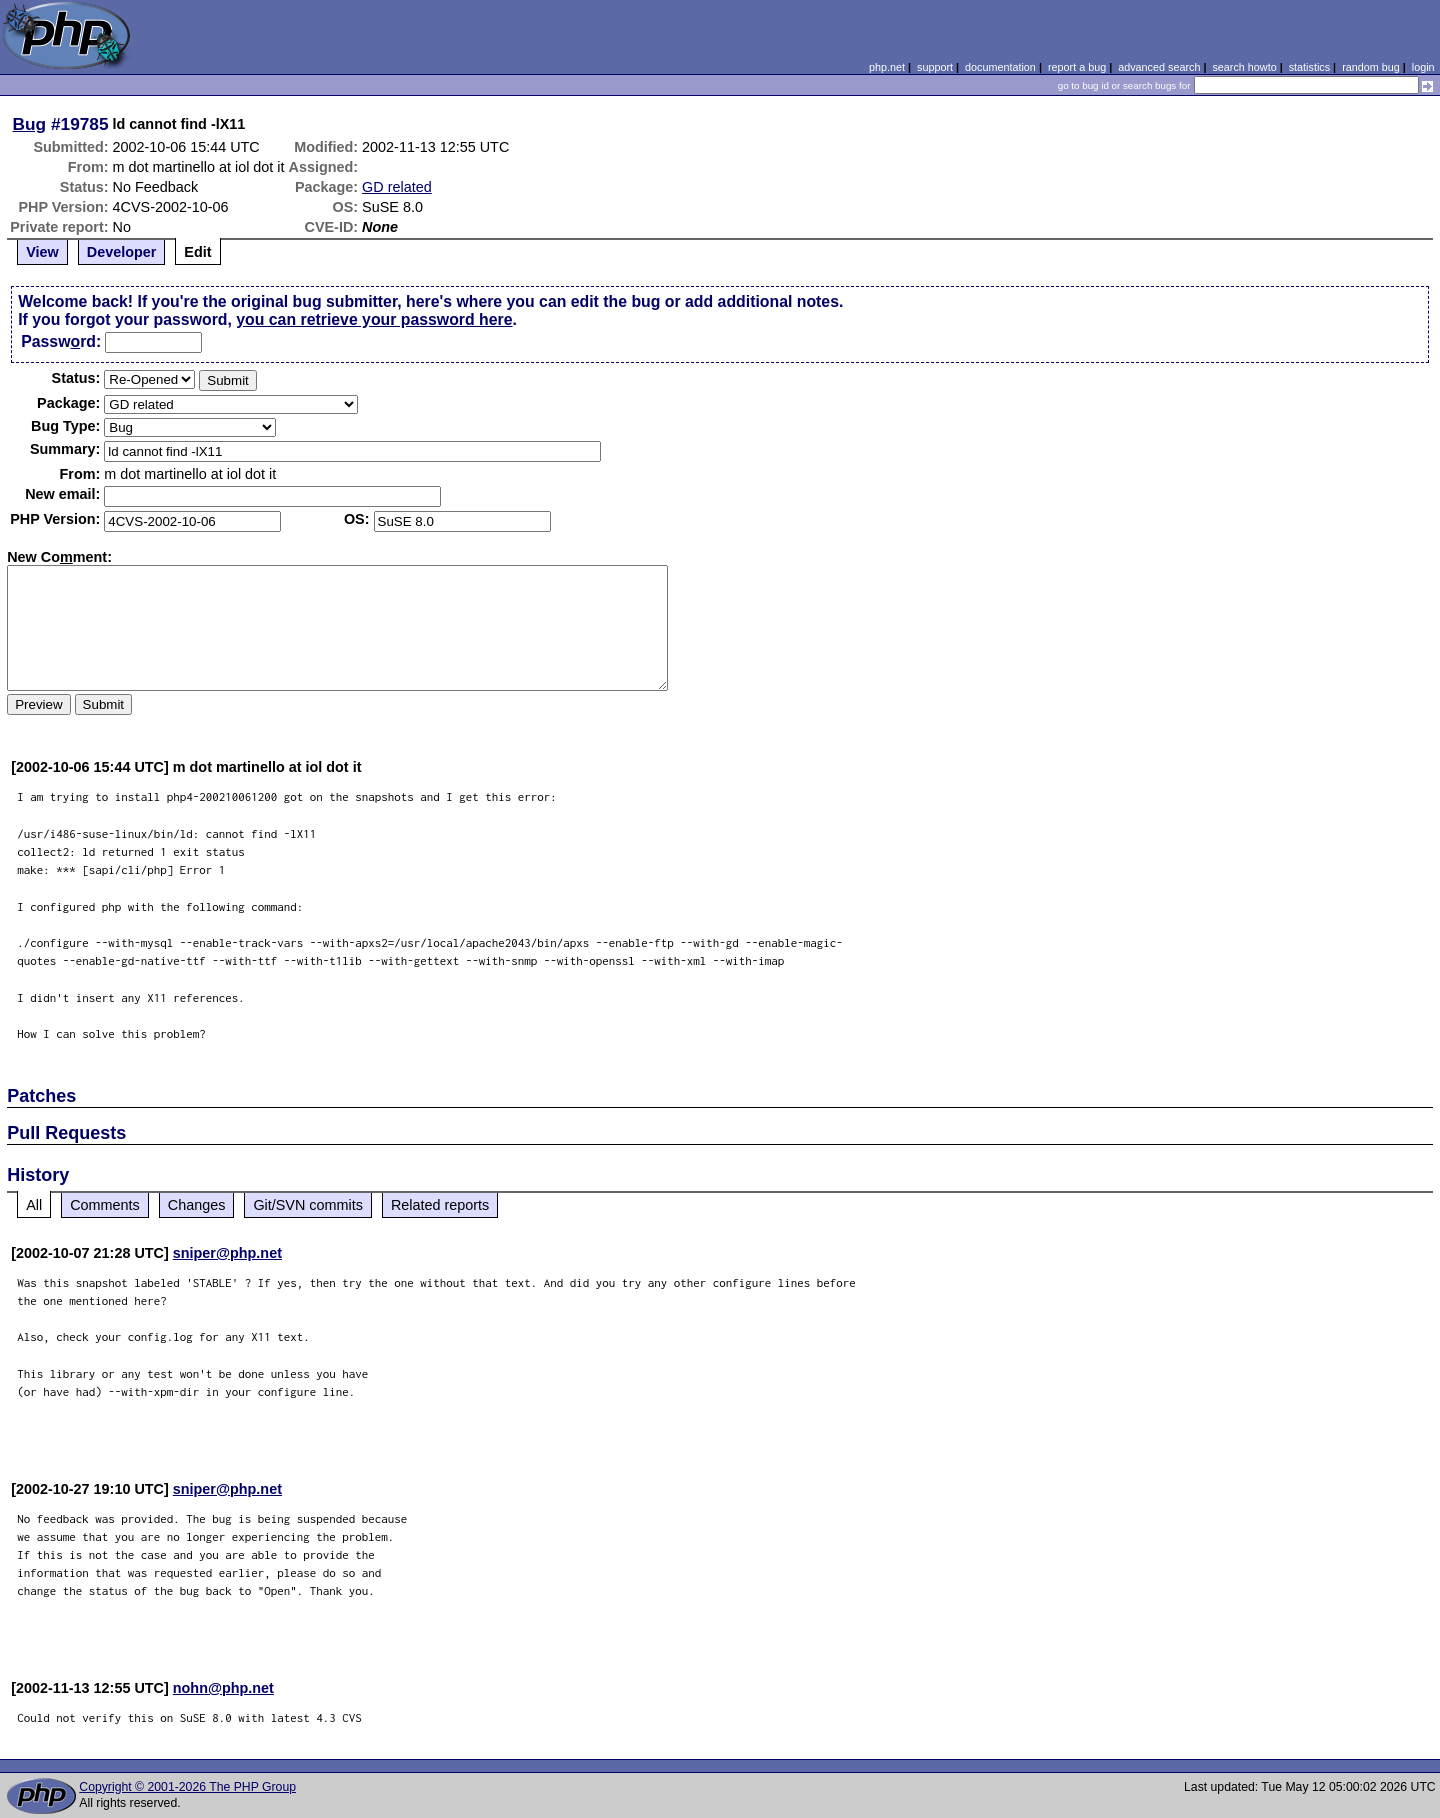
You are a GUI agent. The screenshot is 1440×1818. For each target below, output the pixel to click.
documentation (1000, 67)
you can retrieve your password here (374, 319)
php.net (887, 67)
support (935, 67)
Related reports (440, 1205)
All (34, 1205)
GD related (397, 187)
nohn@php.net (223, 1688)
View (42, 252)
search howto (1244, 67)
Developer (122, 252)
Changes (197, 1205)
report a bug (1077, 67)
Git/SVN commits (308, 1205)
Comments (105, 1205)
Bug (30, 124)
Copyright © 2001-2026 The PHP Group (187, 1787)
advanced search (1159, 67)
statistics (1309, 67)
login (1423, 67)
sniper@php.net (227, 1253)
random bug (1371, 67)
